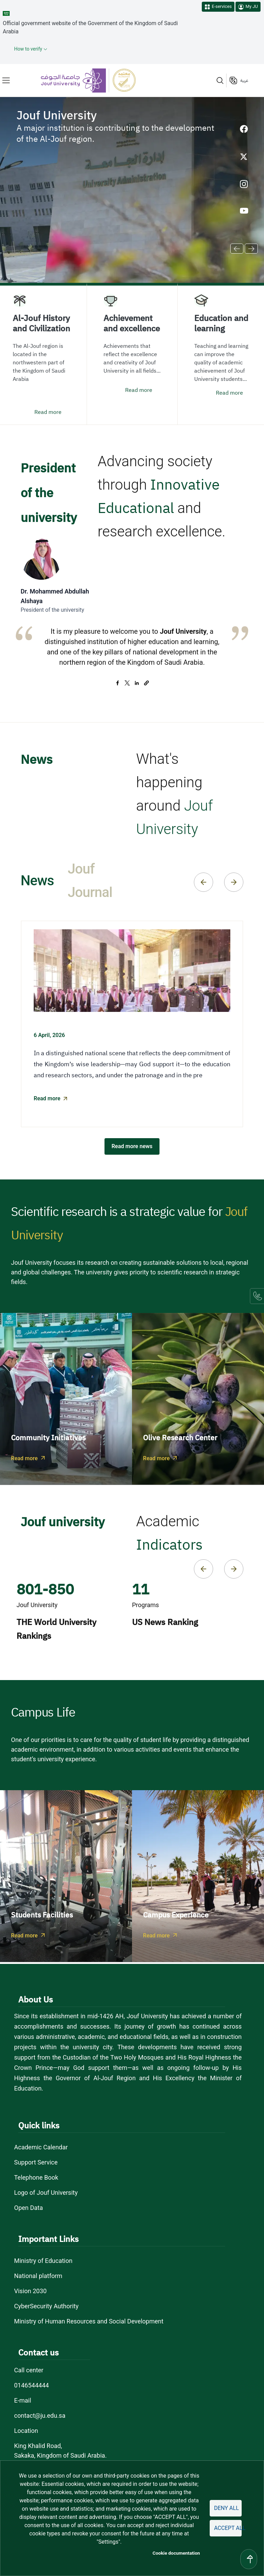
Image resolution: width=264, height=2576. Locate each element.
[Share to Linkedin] (136, 683)
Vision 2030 (30, 2291)
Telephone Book (36, 2177)
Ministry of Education (43, 2260)
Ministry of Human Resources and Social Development (88, 2321)
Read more (48, 412)
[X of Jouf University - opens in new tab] (244, 156)
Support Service (36, 2162)
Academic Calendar (41, 2147)
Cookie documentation (176, 2553)
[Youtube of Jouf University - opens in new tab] (244, 211)
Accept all (228, 2528)
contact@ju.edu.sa (39, 2415)
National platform (38, 2275)
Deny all (226, 2508)
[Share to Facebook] (117, 683)
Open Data (28, 2207)
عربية (244, 80)
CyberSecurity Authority (46, 2306)
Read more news (131, 1146)
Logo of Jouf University (46, 2192)
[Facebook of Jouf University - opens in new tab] (244, 129)
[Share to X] (127, 683)
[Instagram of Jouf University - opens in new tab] (244, 184)
